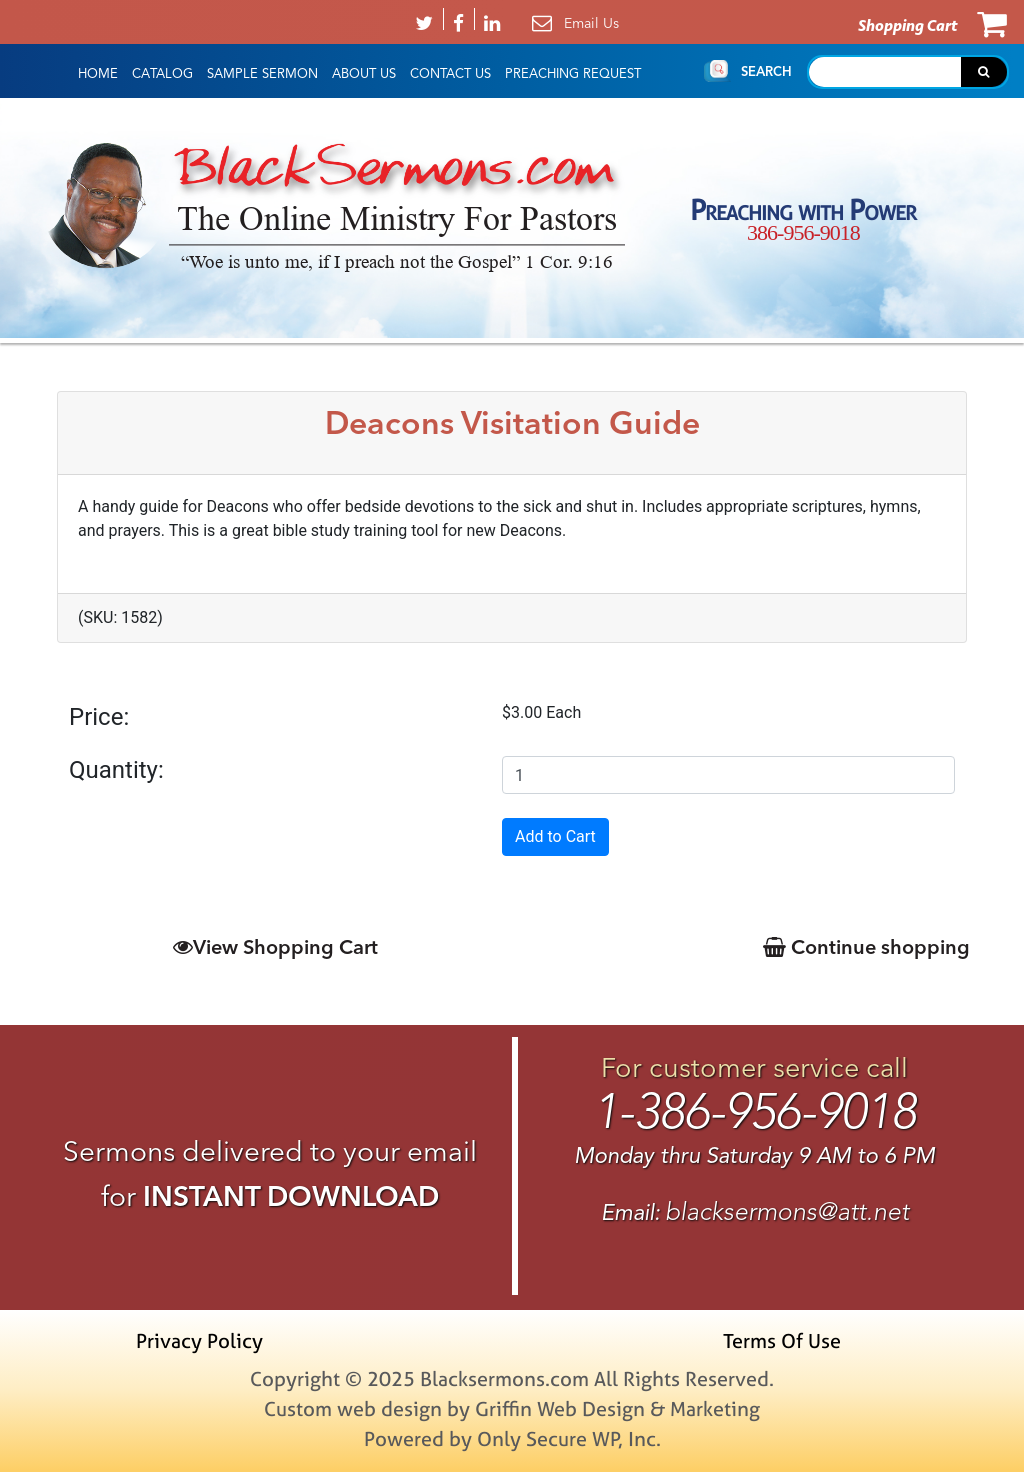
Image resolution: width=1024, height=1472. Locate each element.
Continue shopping (866, 946)
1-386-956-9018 (754, 1111)
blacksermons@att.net (787, 1211)
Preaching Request (573, 74)
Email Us (591, 23)
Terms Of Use (782, 1340)
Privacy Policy (199, 1340)
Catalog (162, 74)
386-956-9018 (803, 232)
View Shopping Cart (275, 946)
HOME (98, 74)
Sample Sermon (262, 74)
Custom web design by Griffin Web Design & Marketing (512, 1408)
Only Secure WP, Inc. (569, 1438)
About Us (364, 74)
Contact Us (450, 74)
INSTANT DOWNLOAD (291, 1196)
